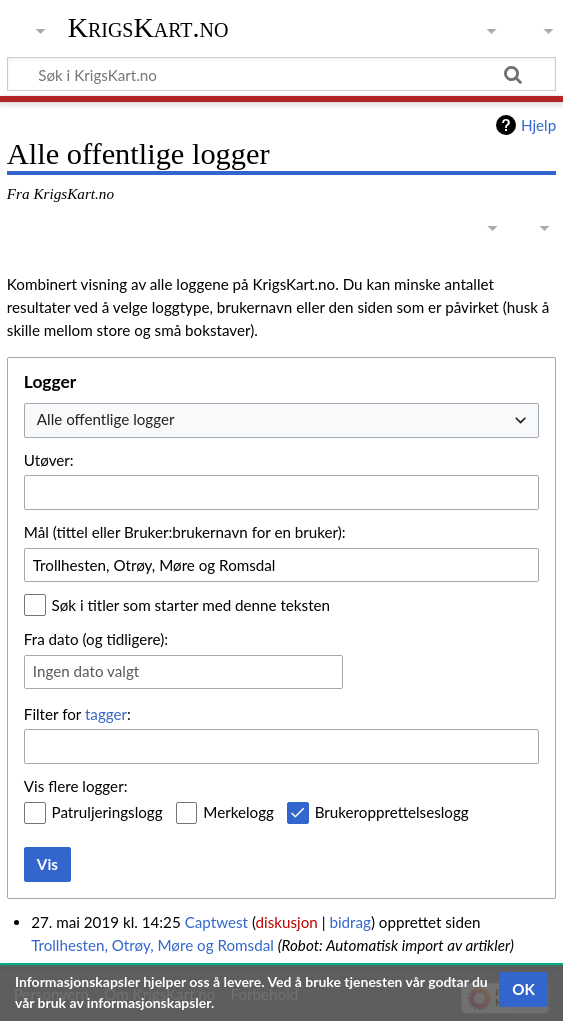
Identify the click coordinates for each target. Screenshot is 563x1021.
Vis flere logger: (76, 786)
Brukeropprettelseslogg (392, 812)
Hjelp (538, 125)
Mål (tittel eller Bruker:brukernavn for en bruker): (185, 532)
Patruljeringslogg (107, 812)
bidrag (350, 922)
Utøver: (49, 460)
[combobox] (281, 420)
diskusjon (287, 922)
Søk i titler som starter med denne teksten (191, 605)
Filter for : (77, 714)
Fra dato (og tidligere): (96, 639)
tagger (106, 714)
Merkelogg (238, 812)
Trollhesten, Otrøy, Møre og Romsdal (152, 945)
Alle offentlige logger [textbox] (106, 419)
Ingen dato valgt (86, 671)
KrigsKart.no (148, 27)
